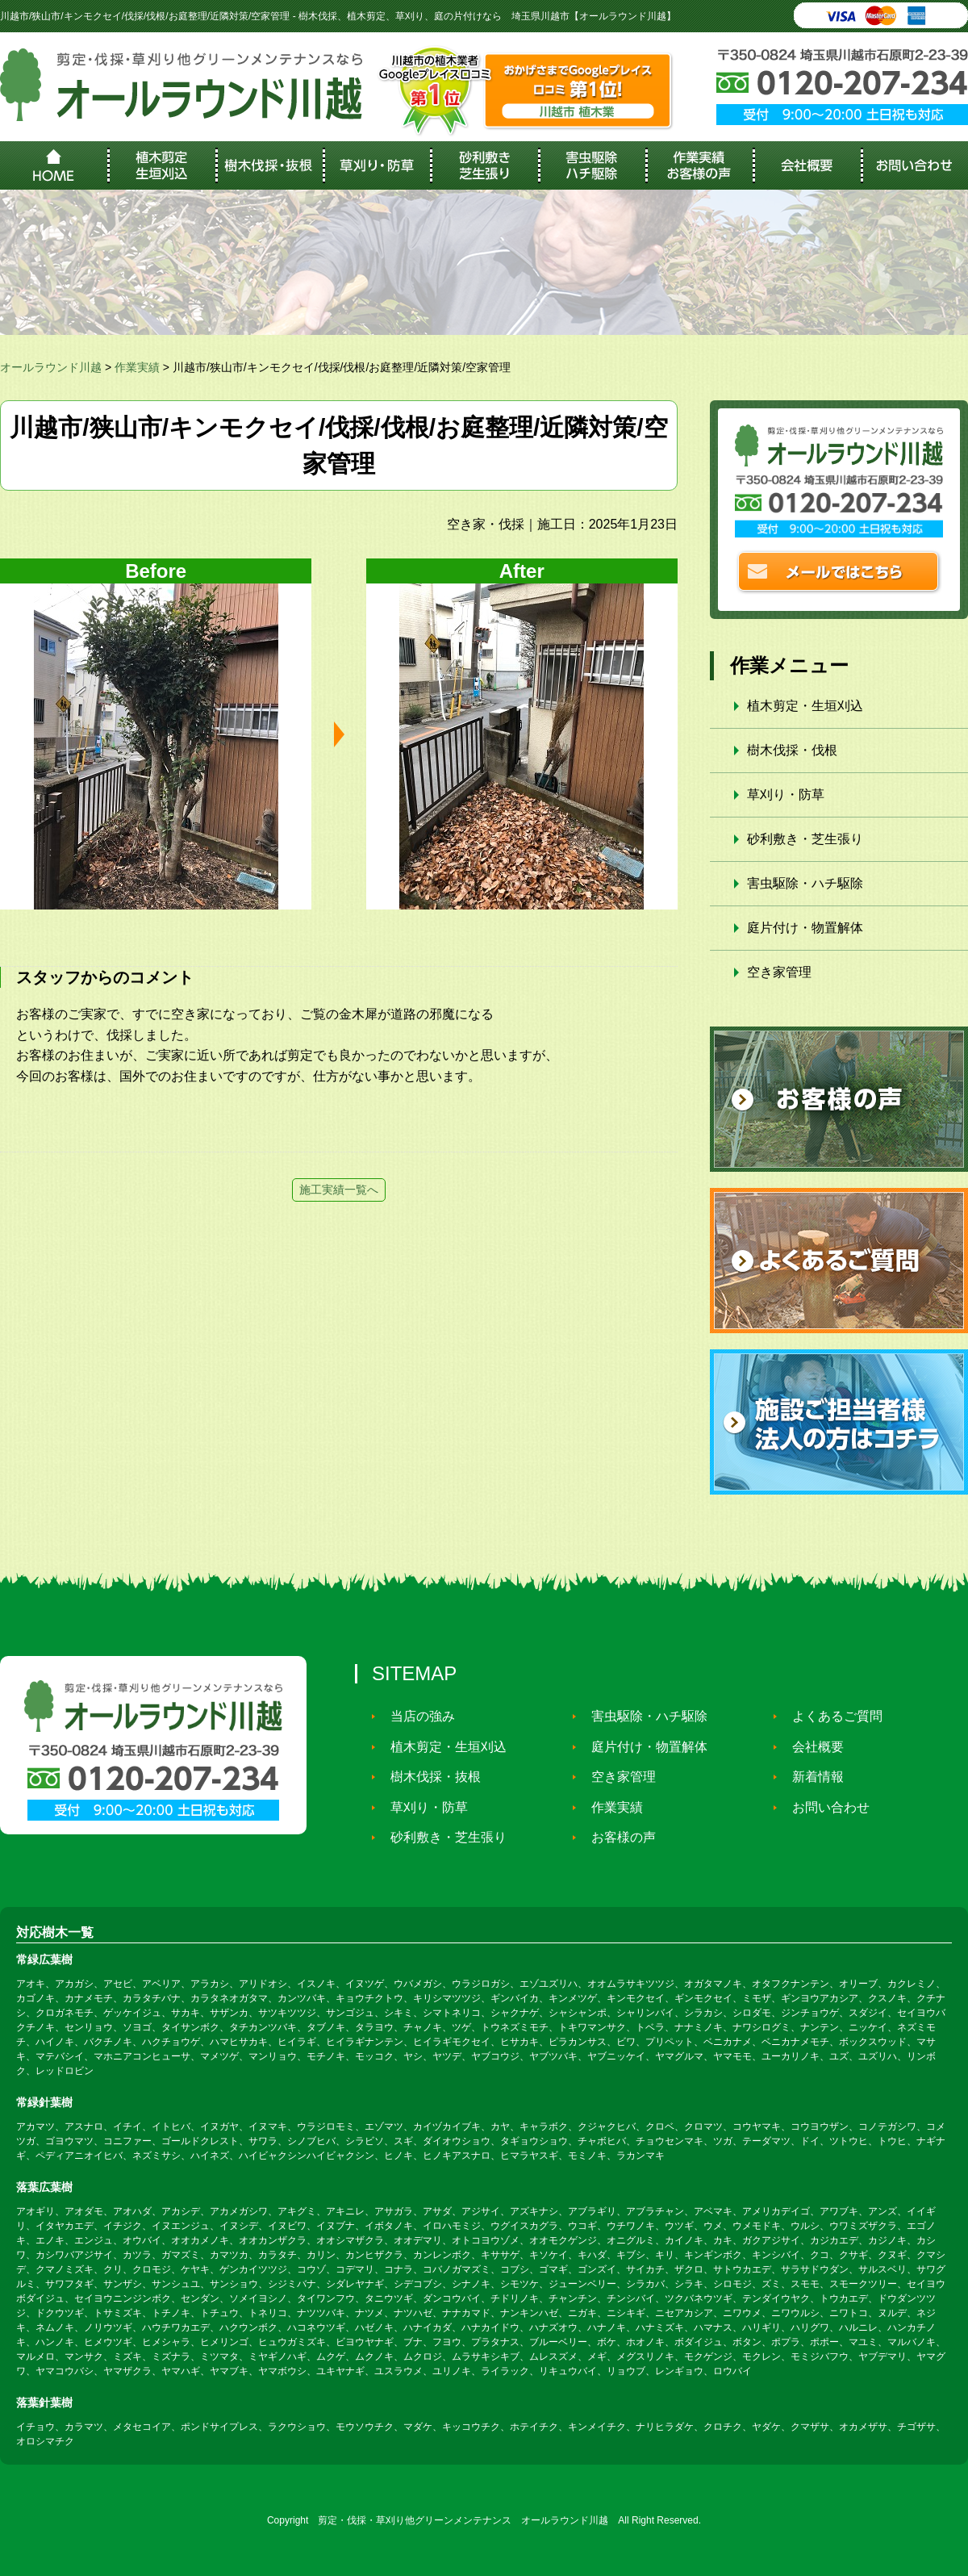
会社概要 (811, 1747)
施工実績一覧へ (338, 1189)
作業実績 (610, 1806)
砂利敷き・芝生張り (805, 839)
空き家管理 (779, 972)
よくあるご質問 (831, 1716)
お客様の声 (617, 1837)
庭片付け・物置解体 (805, 928)
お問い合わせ (824, 1806)
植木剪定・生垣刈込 (805, 706)
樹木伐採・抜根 (429, 1777)
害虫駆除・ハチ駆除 (805, 883)
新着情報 (811, 1777)
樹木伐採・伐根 (792, 750)
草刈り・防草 (785, 794)
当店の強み (416, 1716)
